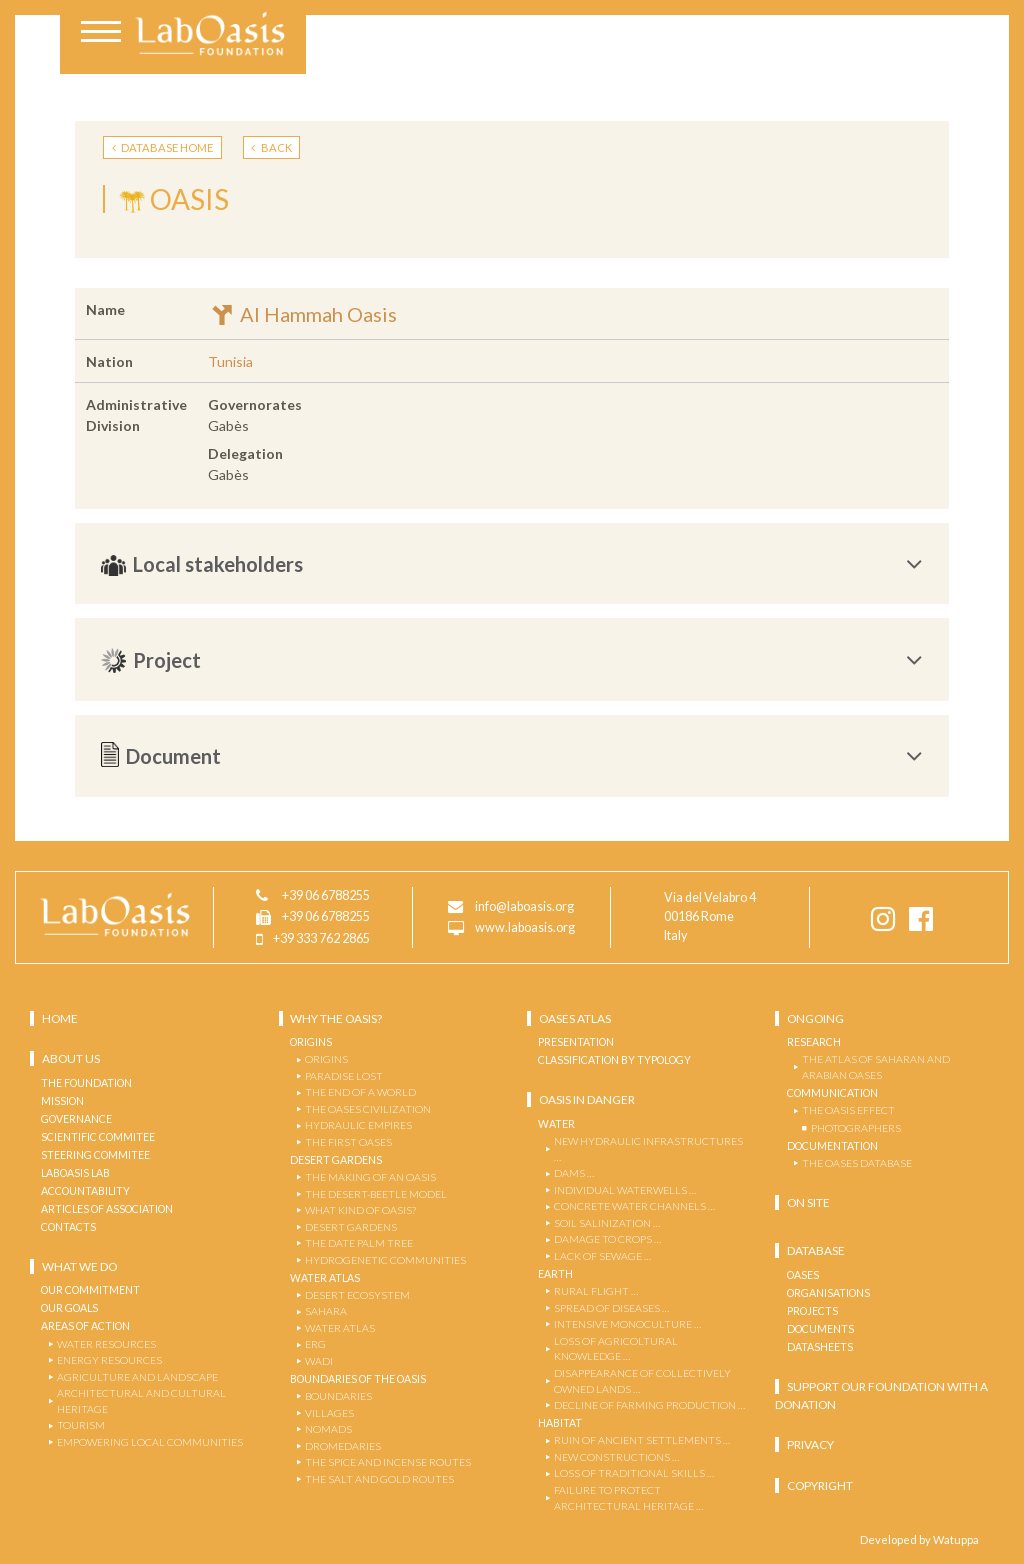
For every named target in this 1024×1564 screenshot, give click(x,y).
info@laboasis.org (524, 907)
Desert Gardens (336, 1160)
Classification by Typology (614, 1060)
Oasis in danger (587, 1099)
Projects (812, 1311)
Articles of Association (107, 1209)
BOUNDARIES (338, 1396)
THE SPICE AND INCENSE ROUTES (388, 1462)
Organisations (828, 1293)
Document (512, 755)
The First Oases (348, 1142)
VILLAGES (329, 1413)
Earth (555, 1274)
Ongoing (815, 1018)
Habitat (560, 1423)
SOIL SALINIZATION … (607, 1223)
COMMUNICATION (832, 1093)
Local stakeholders (512, 564)
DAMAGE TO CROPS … (607, 1239)
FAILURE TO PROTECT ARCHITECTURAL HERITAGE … (628, 1498)
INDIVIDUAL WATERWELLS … (625, 1190)
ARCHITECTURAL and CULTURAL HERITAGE (141, 1401)
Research (814, 1042)
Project (512, 660)
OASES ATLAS (575, 1018)
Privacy (810, 1444)
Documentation (832, 1146)
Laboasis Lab (75, 1173)
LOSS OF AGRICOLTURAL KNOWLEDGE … (616, 1349)
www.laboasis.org (525, 928)
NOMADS (328, 1429)
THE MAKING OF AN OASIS (370, 1177)
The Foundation (86, 1083)
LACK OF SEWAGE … (602, 1256)
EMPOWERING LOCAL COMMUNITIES (150, 1442)
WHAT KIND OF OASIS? (360, 1210)
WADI (319, 1361)
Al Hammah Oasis (302, 314)
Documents (820, 1329)
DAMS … (574, 1173)
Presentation (576, 1042)
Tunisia (230, 361)
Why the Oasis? (336, 1018)
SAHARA (326, 1311)
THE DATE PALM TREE (359, 1243)
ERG (315, 1344)
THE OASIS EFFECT (848, 1110)
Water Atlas (325, 1278)
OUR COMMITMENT (90, 1290)
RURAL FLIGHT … (596, 1291)
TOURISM (81, 1425)
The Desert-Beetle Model (376, 1194)
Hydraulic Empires (358, 1125)
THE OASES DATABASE (857, 1163)
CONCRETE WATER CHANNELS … (634, 1206)
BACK (271, 147)
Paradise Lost (344, 1076)
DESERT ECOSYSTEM (357, 1295)
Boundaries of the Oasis (358, 1379)
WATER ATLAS (340, 1328)
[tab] (512, 564)
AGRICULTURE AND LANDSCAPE (137, 1377)
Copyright (820, 1485)
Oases (803, 1275)
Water (556, 1124)
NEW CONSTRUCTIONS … (616, 1457)
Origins (311, 1042)
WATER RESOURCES (106, 1344)
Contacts (68, 1227)
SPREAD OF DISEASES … (611, 1308)
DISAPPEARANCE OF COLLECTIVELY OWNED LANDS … (642, 1381)
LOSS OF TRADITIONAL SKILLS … (634, 1473)
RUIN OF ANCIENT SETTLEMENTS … (642, 1440)
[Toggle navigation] (101, 34)
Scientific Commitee (98, 1137)
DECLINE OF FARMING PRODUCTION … (649, 1405)
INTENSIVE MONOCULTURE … (627, 1324)
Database (816, 1250)
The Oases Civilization (368, 1109)
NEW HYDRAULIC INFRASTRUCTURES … (648, 1149)
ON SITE (808, 1202)
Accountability (85, 1191)
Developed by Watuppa (919, 1539)
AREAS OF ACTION (85, 1326)
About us (71, 1058)
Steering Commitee (95, 1155)
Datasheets (820, 1347)
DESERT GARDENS (351, 1227)
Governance (76, 1119)
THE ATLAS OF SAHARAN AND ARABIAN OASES (876, 1067)
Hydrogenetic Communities (385, 1260)
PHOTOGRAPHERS (856, 1128)
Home (60, 1018)
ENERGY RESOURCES (109, 1360)
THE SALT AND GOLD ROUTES (379, 1479)
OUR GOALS (69, 1308)
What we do (79, 1266)
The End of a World (360, 1092)
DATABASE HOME (163, 147)
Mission (62, 1101)
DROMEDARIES (343, 1446)
